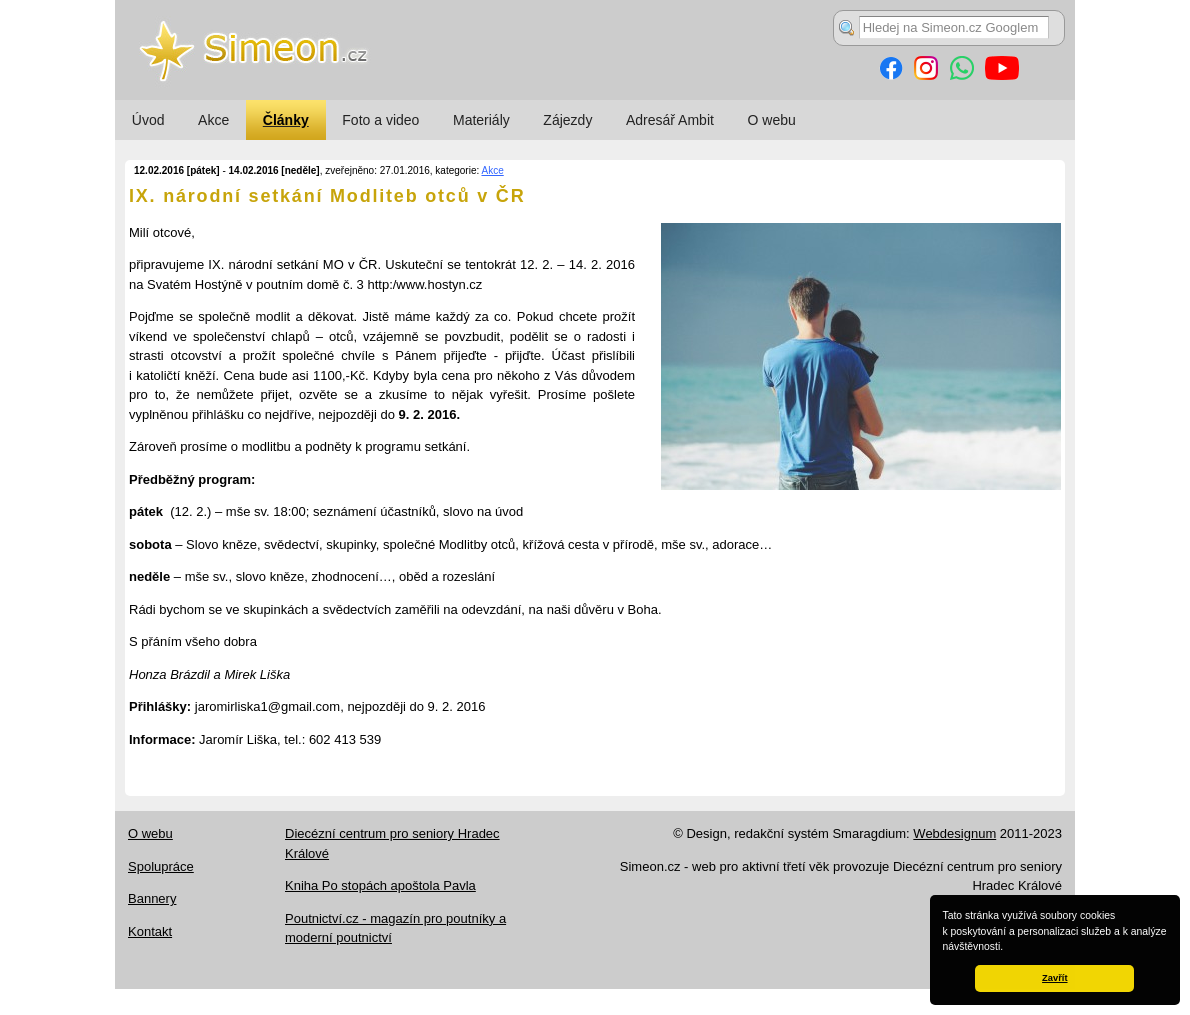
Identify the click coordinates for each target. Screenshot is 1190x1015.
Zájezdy (567, 120)
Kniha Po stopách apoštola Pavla (380, 885)
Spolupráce (161, 866)
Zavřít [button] (1054, 978)
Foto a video (380, 120)
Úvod (148, 120)
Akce (213, 120)
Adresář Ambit (670, 120)
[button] (1008, 948)
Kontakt (150, 931)
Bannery (152, 898)
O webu (772, 120)
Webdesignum (954, 833)
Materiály (481, 120)
